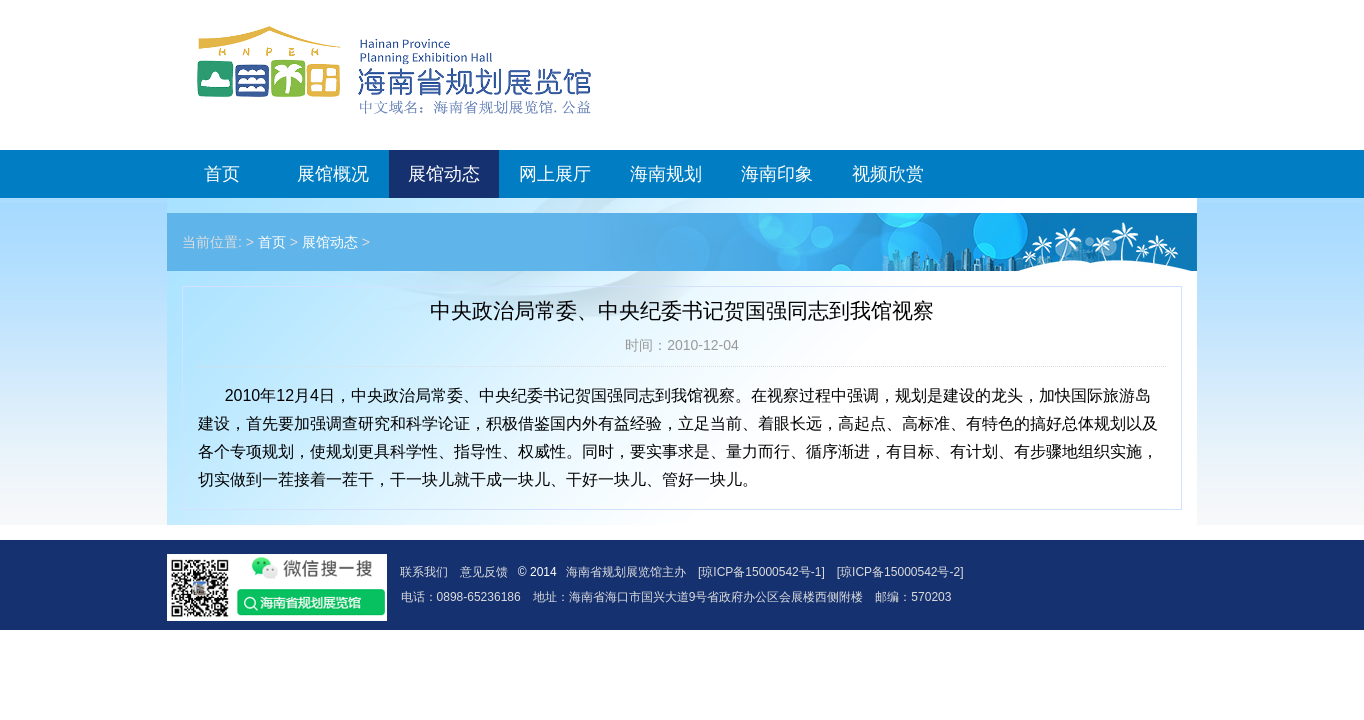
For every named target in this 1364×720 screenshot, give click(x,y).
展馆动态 (444, 174)
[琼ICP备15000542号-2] (900, 572)
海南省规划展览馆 (394, 70)
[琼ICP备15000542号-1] (761, 572)
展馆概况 (333, 174)
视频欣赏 (888, 174)
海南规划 (666, 174)
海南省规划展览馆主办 (626, 572)
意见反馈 (484, 572)
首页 (222, 174)
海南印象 (777, 174)
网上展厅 (555, 174)
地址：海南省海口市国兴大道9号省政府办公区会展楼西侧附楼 (698, 597)
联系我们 (424, 572)
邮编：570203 (913, 597)
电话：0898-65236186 (461, 597)
